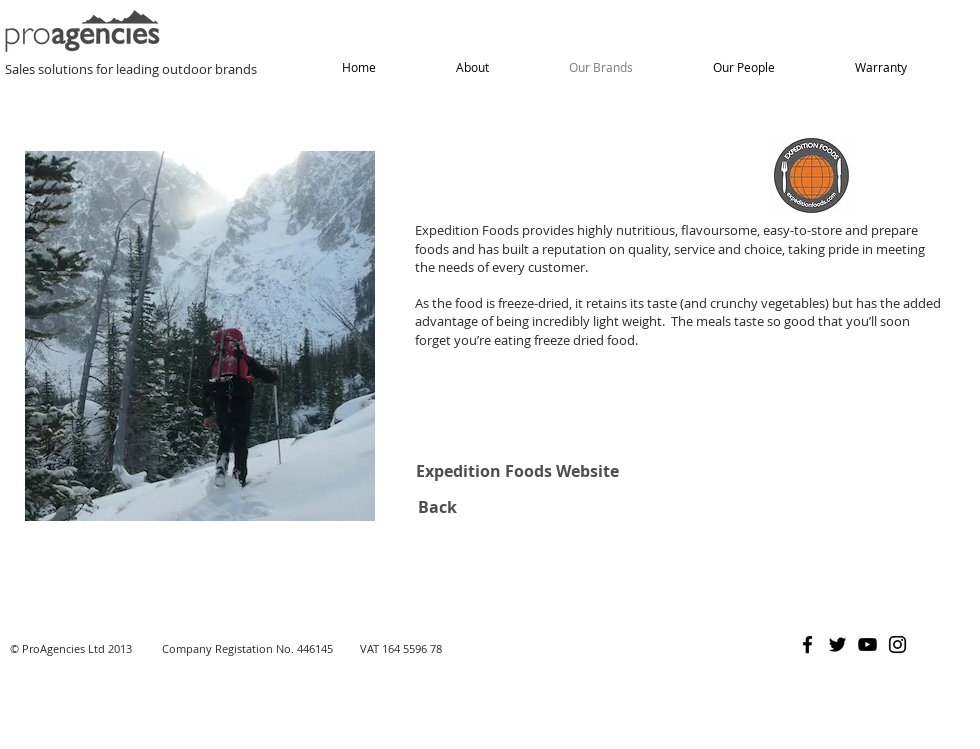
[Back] (437, 507)
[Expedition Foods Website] (517, 471)
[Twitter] (837, 644)
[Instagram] (897, 644)
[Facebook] (807, 644)
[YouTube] (867, 644)
